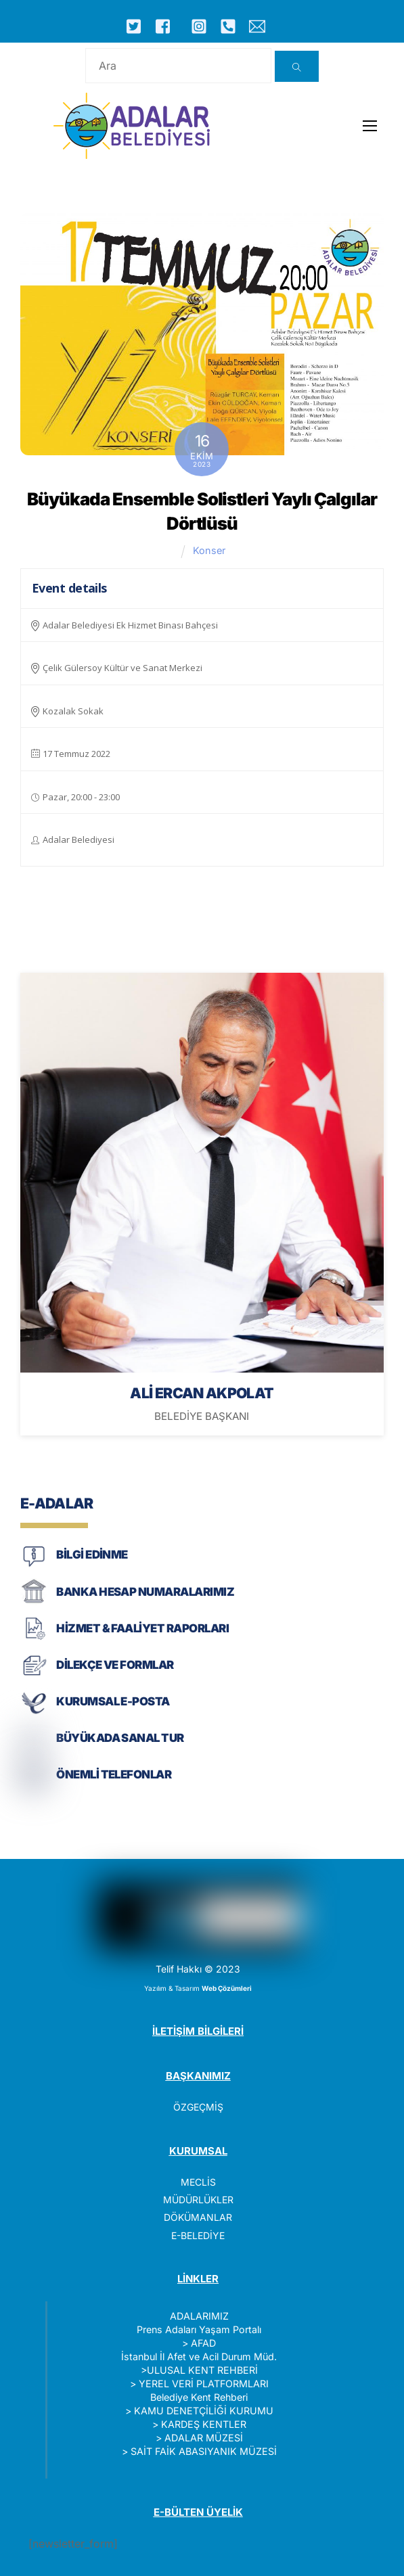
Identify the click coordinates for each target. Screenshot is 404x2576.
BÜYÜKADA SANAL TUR (120, 1738)
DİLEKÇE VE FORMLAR (115, 1665)
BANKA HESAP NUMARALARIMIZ (145, 1591)
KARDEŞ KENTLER (203, 2424)
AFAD (203, 2343)
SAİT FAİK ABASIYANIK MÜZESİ (204, 2451)
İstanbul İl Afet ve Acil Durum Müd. (199, 2356)
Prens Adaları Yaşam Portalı (199, 2329)
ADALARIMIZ (199, 2316)
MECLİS (198, 2182)
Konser (209, 550)
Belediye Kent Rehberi (199, 2397)
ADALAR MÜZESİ (203, 2437)
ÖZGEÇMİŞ (198, 2107)
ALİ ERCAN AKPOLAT (201, 1393)
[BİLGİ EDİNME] (33, 1566)
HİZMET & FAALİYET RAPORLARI (142, 1628)
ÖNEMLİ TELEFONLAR (113, 1774)
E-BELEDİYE (198, 2235)
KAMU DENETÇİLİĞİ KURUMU (203, 2410)
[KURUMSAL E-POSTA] (33, 1712)
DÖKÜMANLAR (198, 2217)
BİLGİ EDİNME (92, 1554)
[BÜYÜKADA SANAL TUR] (33, 1749)
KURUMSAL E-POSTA (113, 1701)
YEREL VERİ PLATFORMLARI (204, 2383)
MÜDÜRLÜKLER (198, 2199)
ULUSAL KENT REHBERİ (202, 2370)
